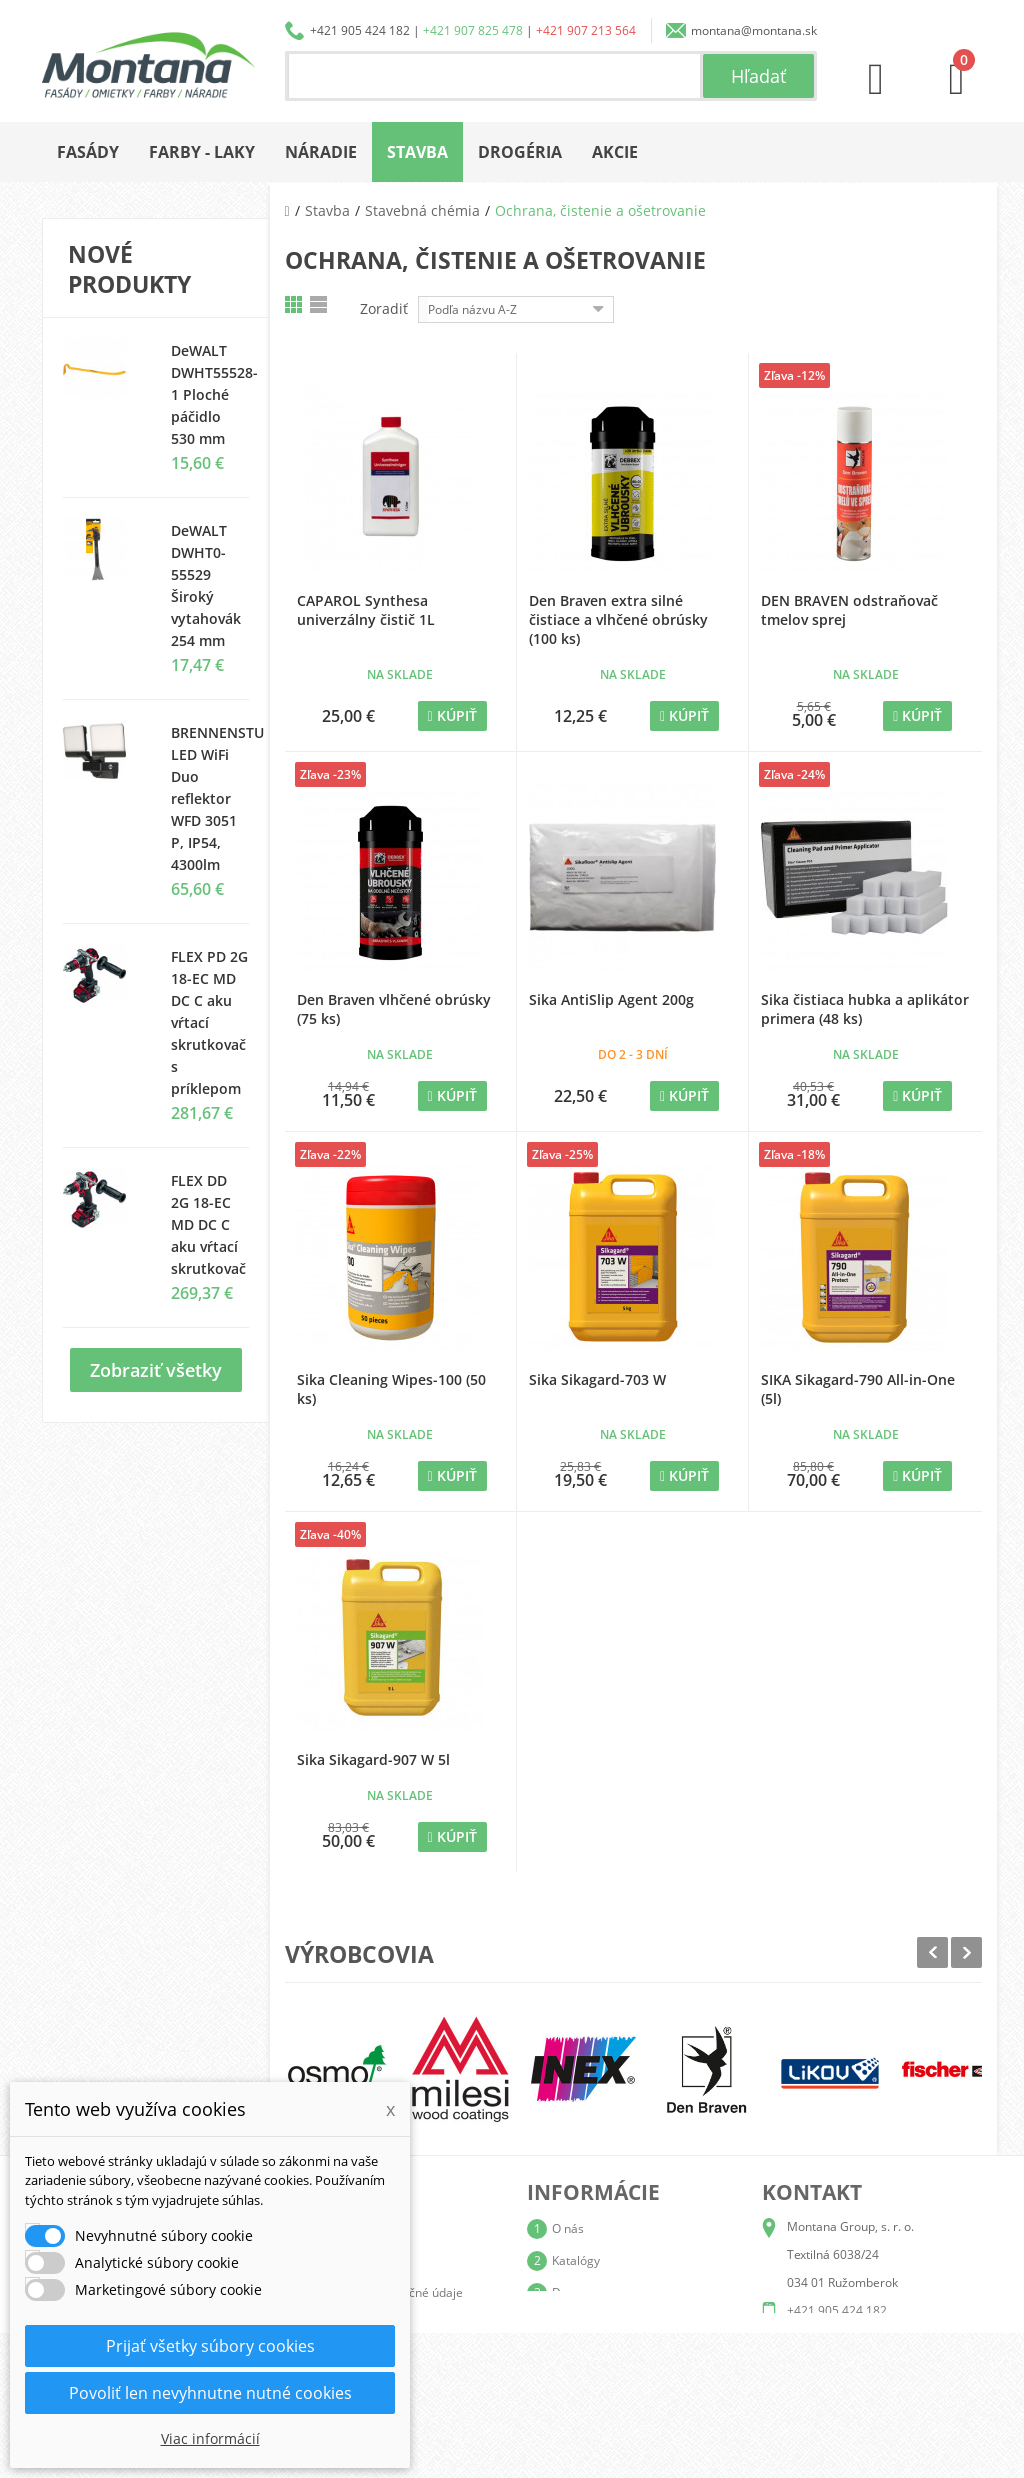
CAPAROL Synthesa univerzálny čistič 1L (366, 610)
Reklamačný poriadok (611, 2356)
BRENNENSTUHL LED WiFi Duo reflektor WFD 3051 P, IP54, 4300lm (227, 798)
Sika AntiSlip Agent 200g (611, 999)
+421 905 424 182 (360, 30)
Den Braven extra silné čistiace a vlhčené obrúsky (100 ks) (618, 619)
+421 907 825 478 (473, 30)
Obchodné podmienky (612, 2324)
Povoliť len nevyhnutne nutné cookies (210, 2393)
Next (966, 1952)
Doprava (576, 2292)
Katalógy (576, 2260)
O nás (568, 2228)
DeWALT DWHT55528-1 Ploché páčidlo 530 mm (214, 394)
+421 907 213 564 (586, 30)
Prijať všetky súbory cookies (210, 2346)
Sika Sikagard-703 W (597, 1379)
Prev (932, 1952)
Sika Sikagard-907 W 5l (373, 1759)
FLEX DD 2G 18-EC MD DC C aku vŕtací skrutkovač (208, 1224)
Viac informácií (210, 2438)
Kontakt (573, 2388)
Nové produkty (129, 269)
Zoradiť (384, 308)
